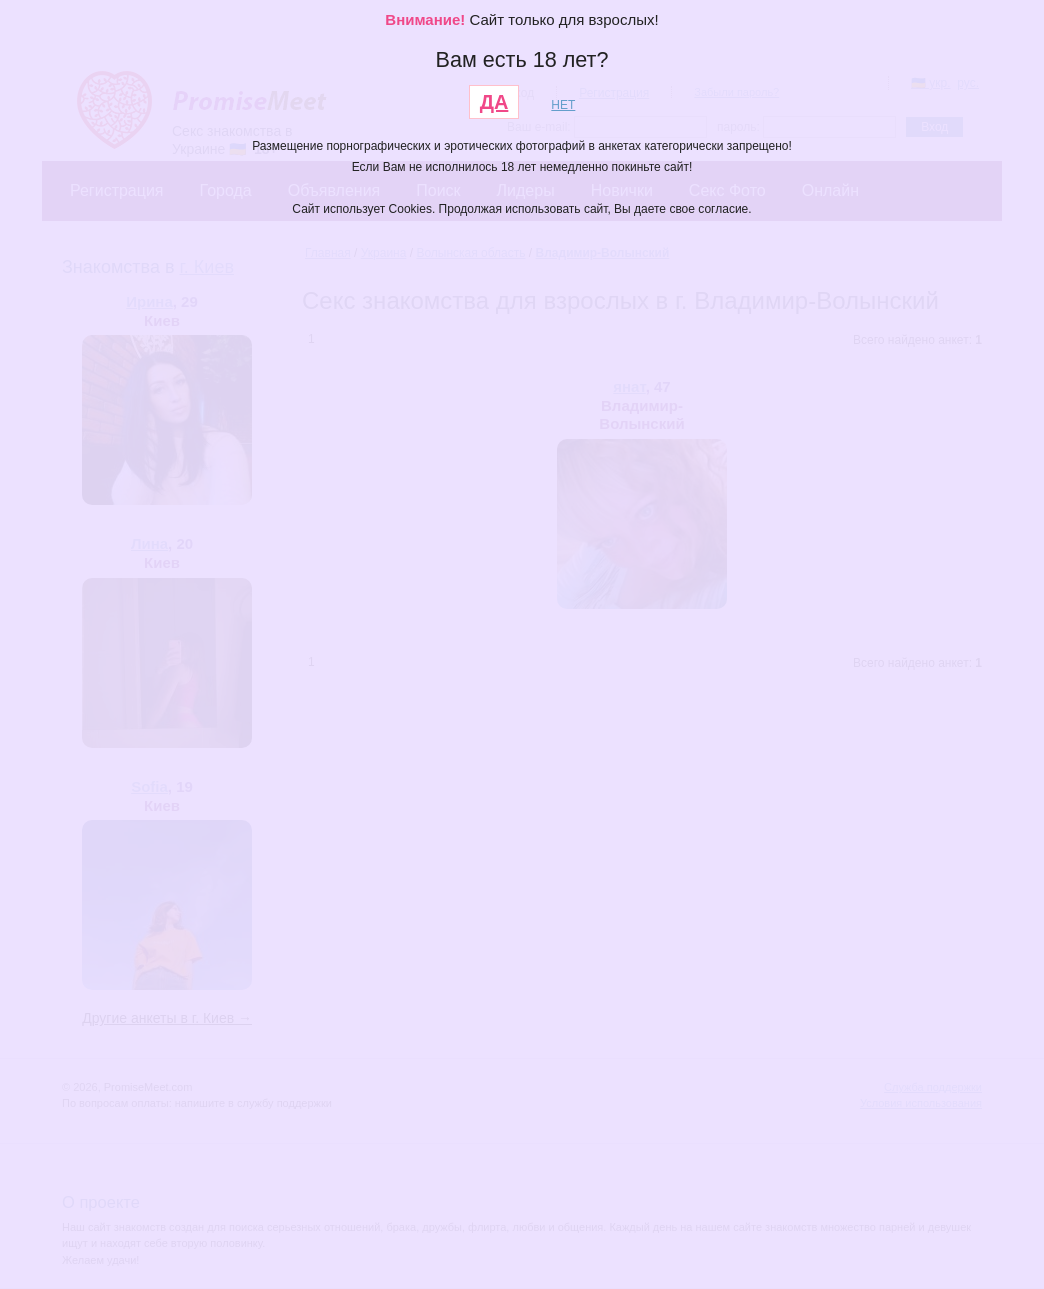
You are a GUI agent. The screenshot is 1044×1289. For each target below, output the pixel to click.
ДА (494, 102)
